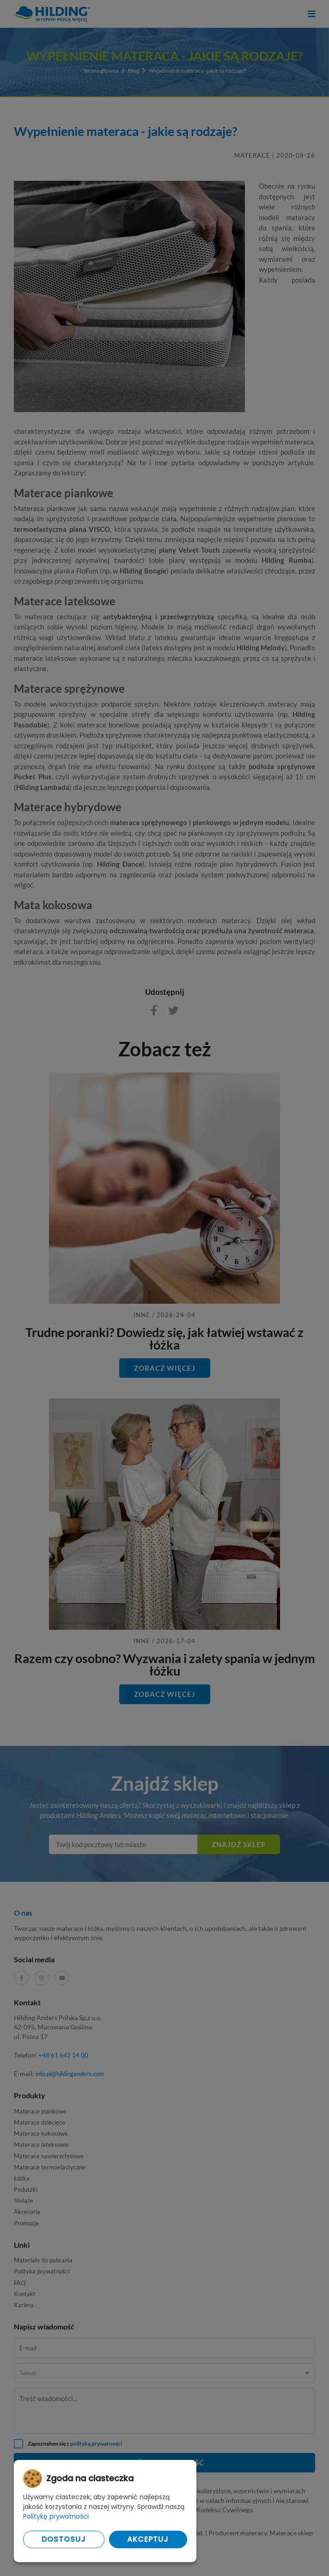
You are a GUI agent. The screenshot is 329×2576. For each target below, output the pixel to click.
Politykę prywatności (56, 2516)
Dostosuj (64, 2539)
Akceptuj (148, 2539)
